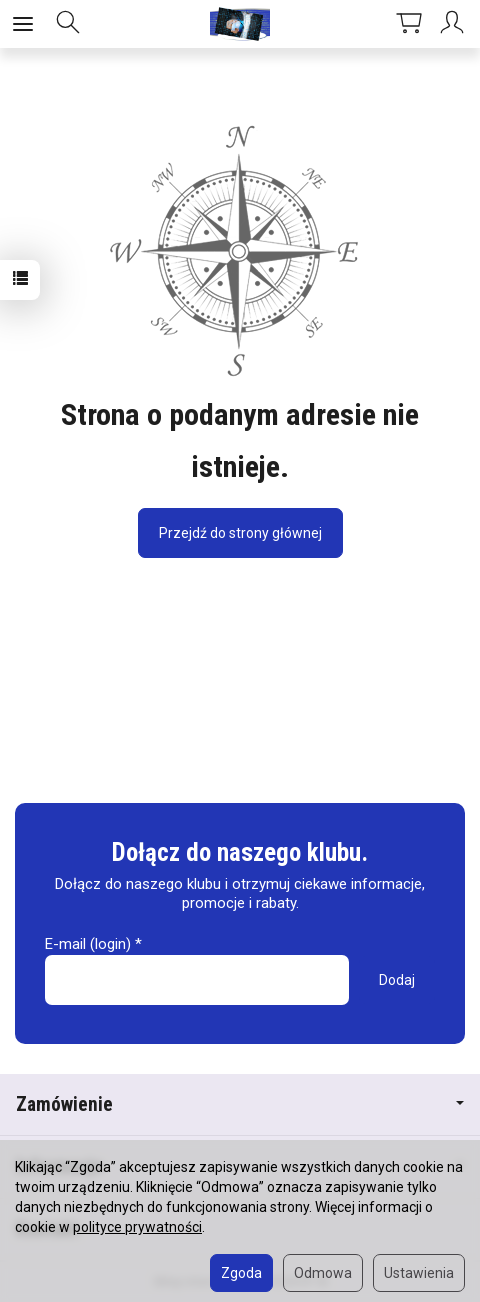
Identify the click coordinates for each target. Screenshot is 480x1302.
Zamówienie (240, 1104)
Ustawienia (419, 1273)
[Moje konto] (455, 24)
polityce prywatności (137, 1227)
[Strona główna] (240, 24)
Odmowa (323, 1273)
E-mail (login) (88, 944)
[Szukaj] (68, 24)
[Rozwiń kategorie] (23, 24)
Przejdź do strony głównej (240, 533)
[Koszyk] (409, 24)
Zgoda (241, 1273)
